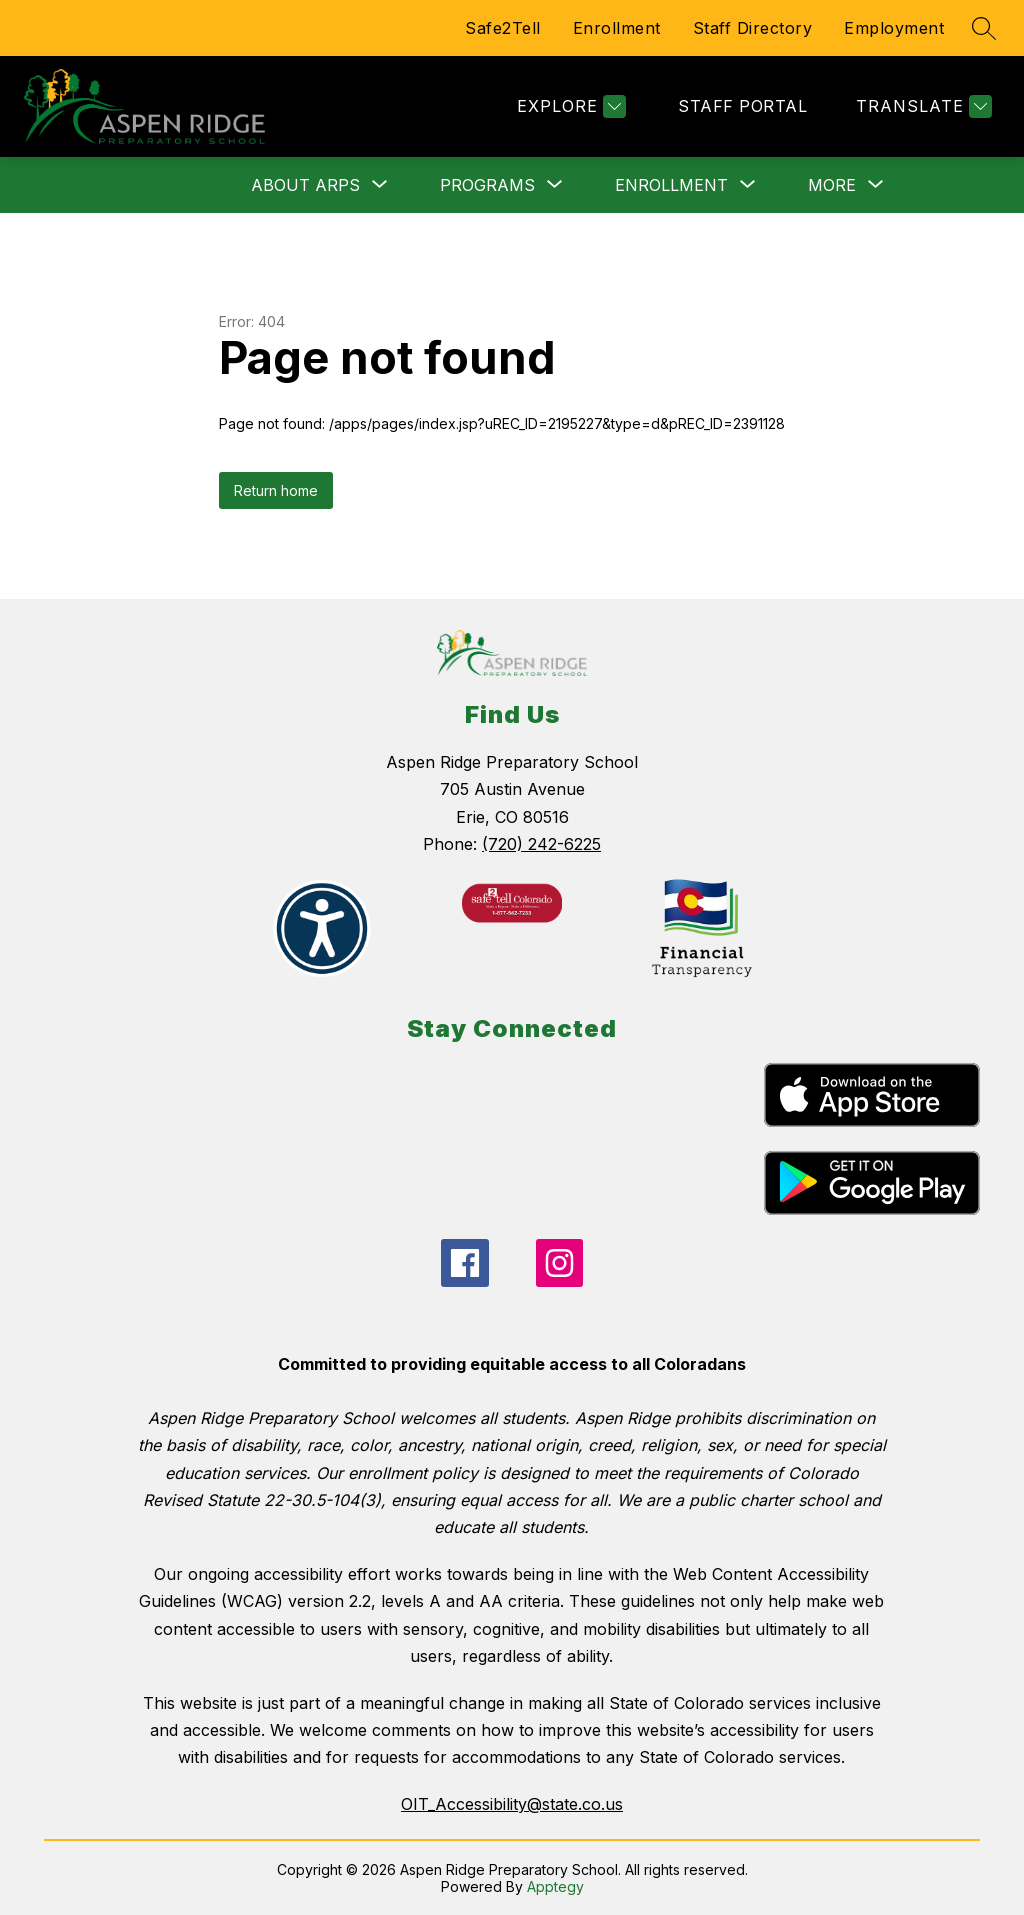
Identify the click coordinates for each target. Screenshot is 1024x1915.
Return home (276, 490)
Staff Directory (753, 28)
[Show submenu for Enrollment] (671, 185)
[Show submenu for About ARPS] (305, 185)
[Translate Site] (921, 106)
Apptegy (555, 1886)
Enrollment (617, 28)
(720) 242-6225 (541, 844)
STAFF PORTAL (742, 106)
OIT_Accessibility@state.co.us (512, 1804)
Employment (894, 28)
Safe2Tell (503, 28)
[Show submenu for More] (832, 185)
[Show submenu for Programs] (487, 185)
